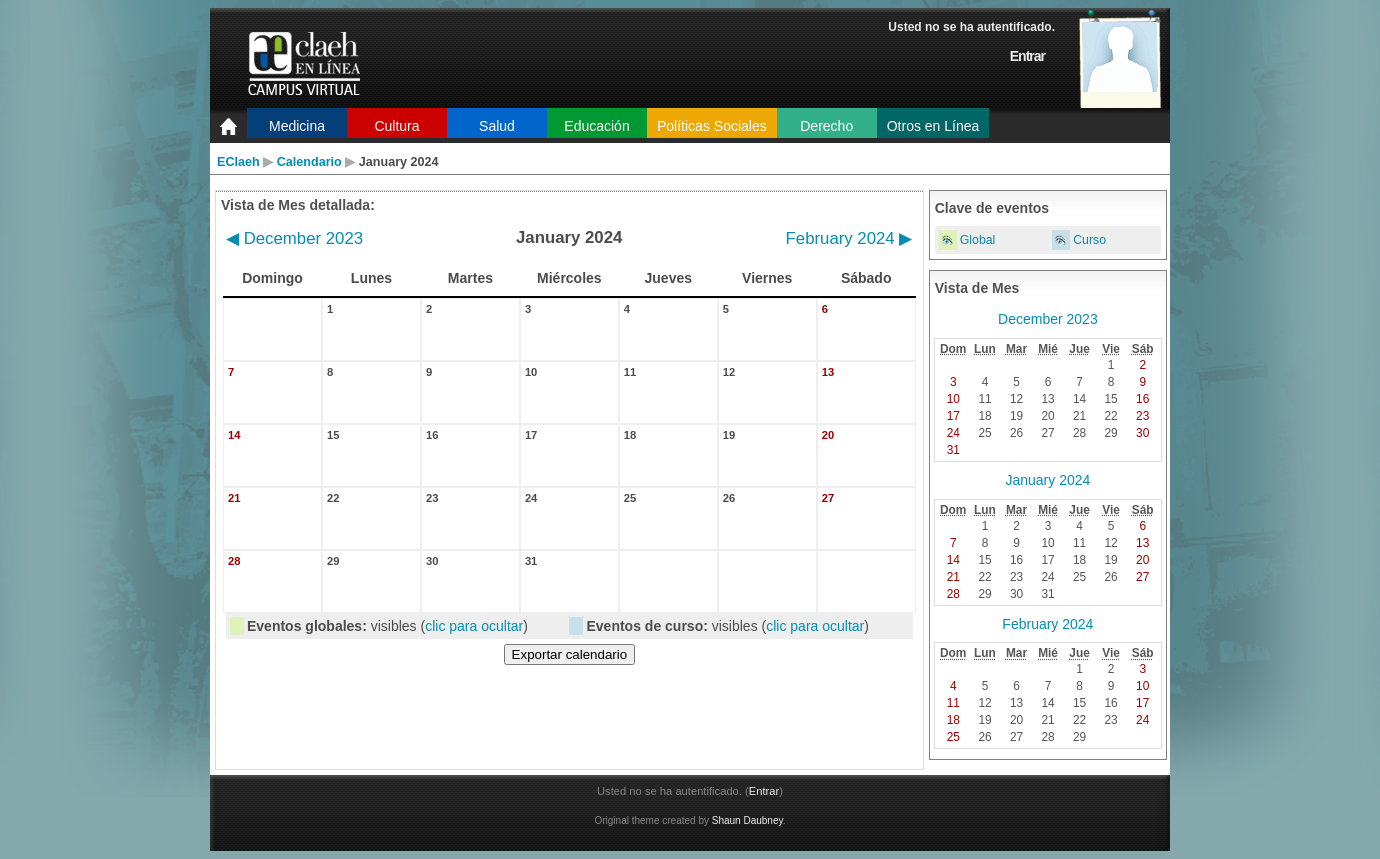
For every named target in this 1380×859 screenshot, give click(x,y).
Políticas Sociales (712, 126)
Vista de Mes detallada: (298, 205)
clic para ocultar (474, 626)
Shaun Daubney (747, 820)
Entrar (1027, 56)
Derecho (826, 126)
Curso (1089, 240)
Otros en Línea (933, 126)
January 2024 (1047, 480)
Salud (497, 126)
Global (978, 240)
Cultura (396, 126)
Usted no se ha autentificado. (971, 27)
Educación (596, 126)
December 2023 (294, 238)
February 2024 (849, 238)
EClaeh (238, 162)
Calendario (309, 162)
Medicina (297, 126)
